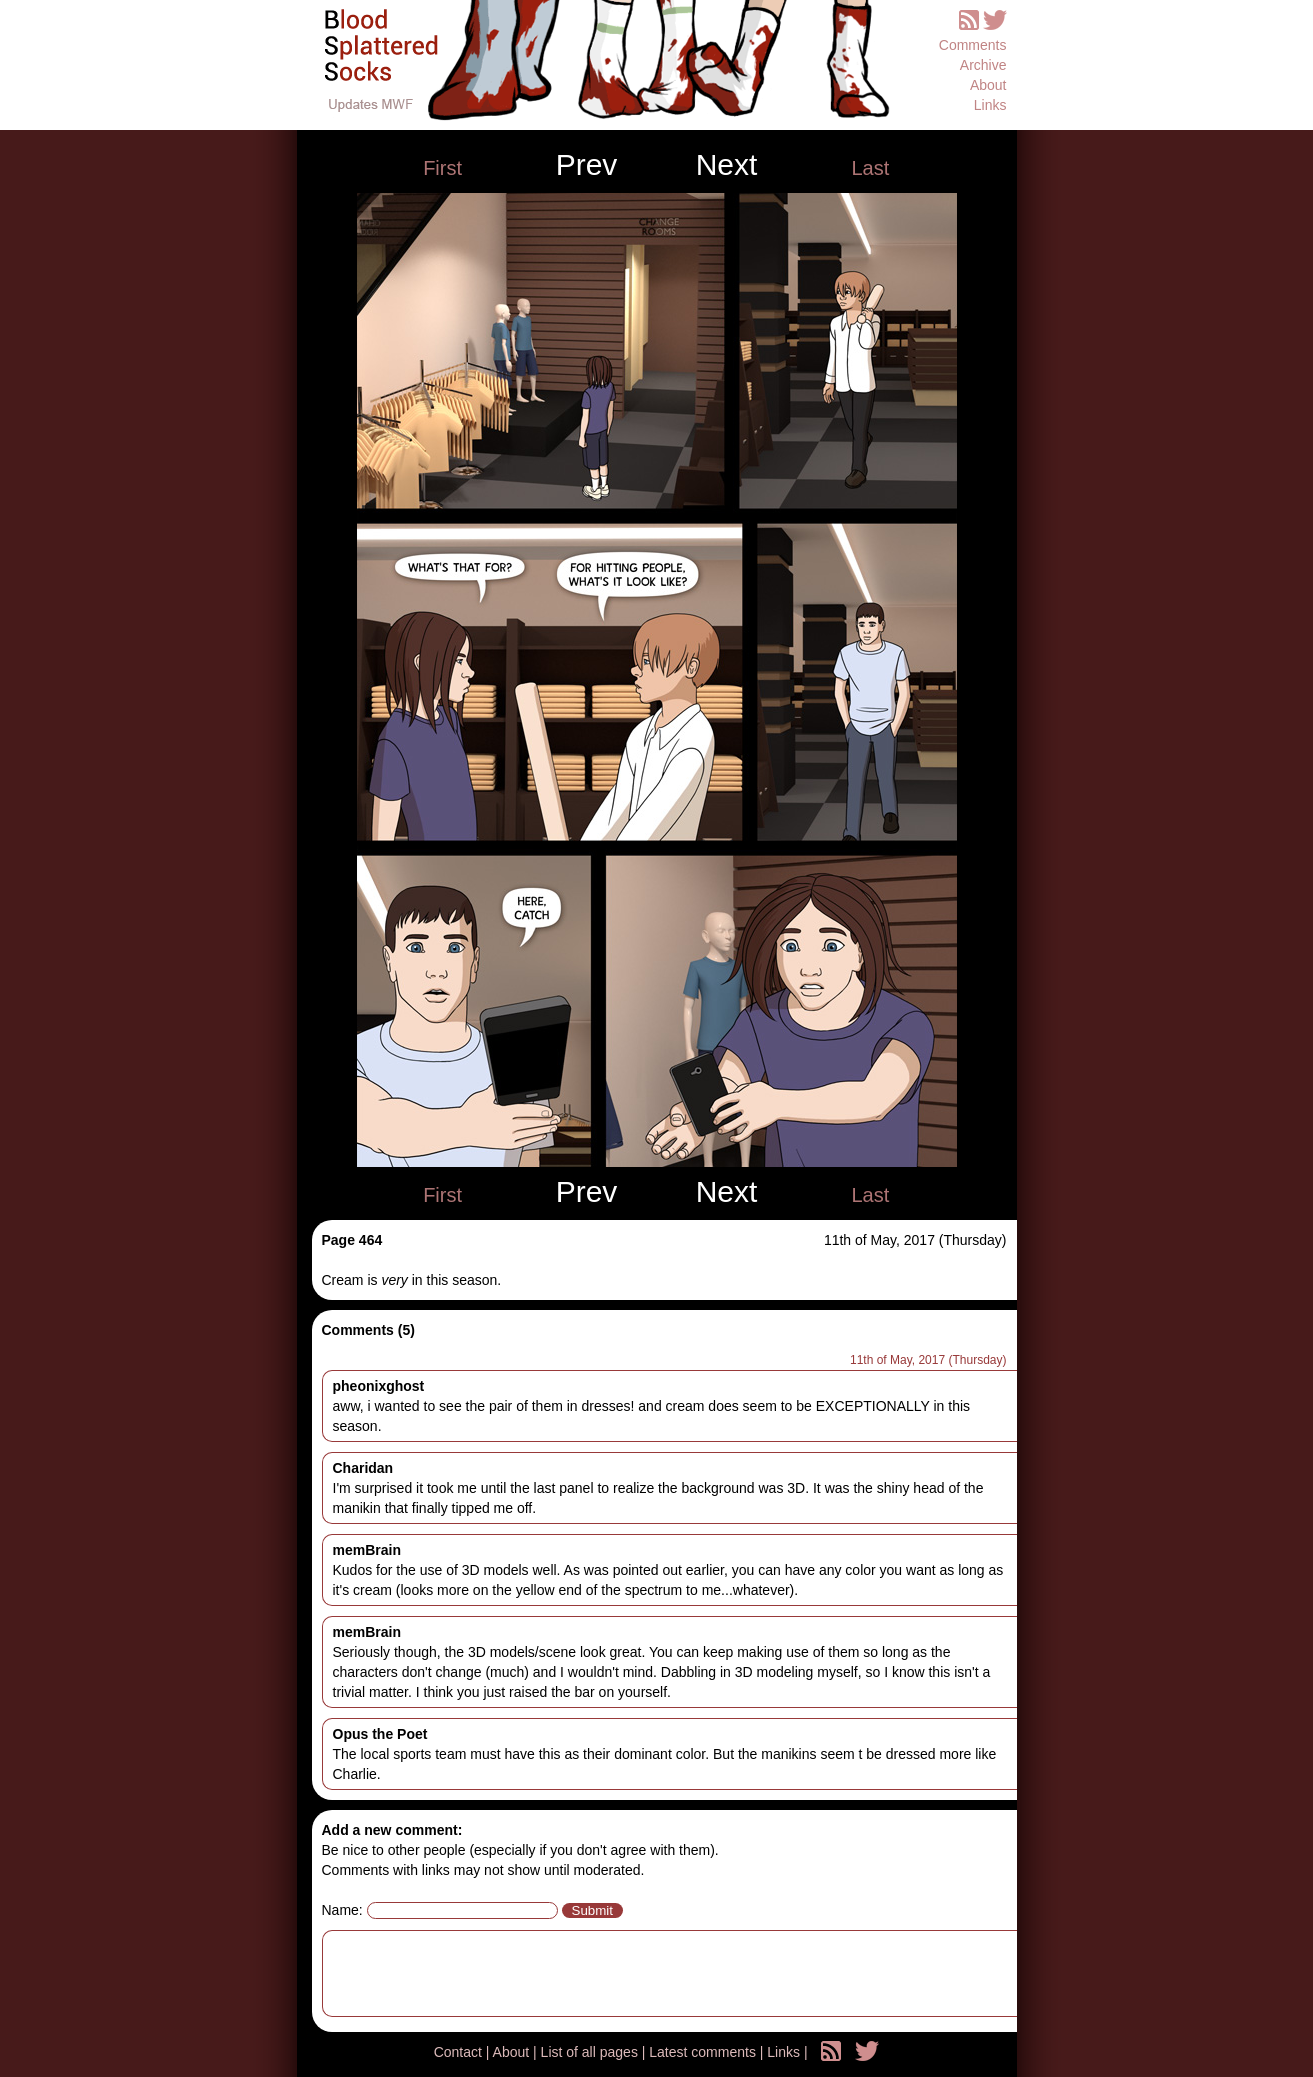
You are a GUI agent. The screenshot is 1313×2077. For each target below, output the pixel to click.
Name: (342, 1910)
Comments (973, 45)
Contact (460, 2052)
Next (727, 165)
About (988, 85)
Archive (983, 65)
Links (990, 105)
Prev (587, 165)
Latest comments (704, 2052)
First (442, 168)
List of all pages (591, 2052)
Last (870, 168)
